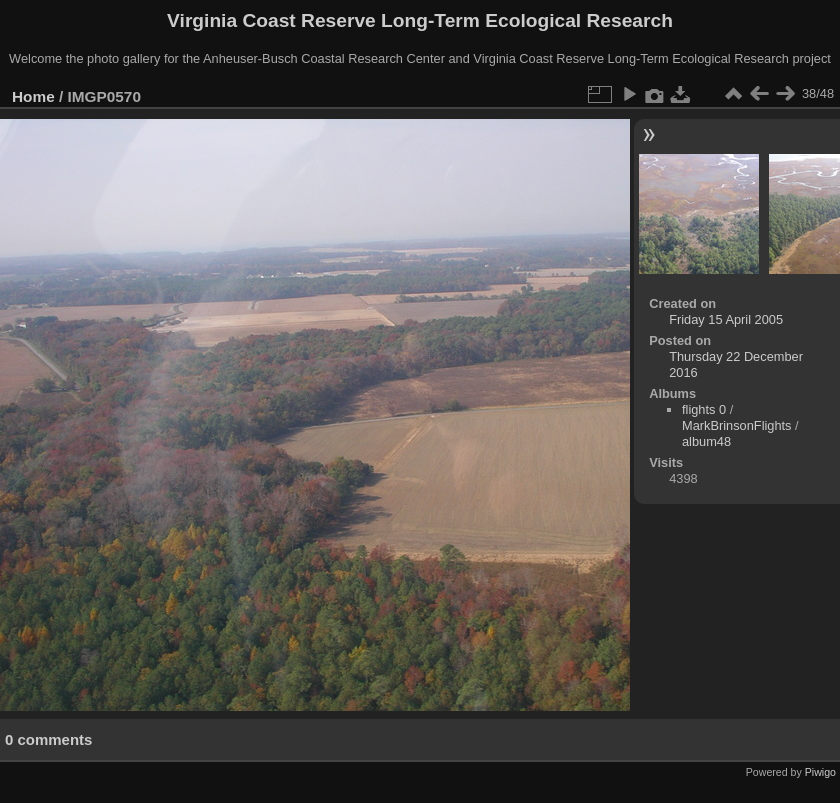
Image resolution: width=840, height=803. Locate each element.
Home (33, 96)
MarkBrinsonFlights (737, 425)
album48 (706, 441)
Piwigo (820, 772)
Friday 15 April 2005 (726, 319)
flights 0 (704, 409)
